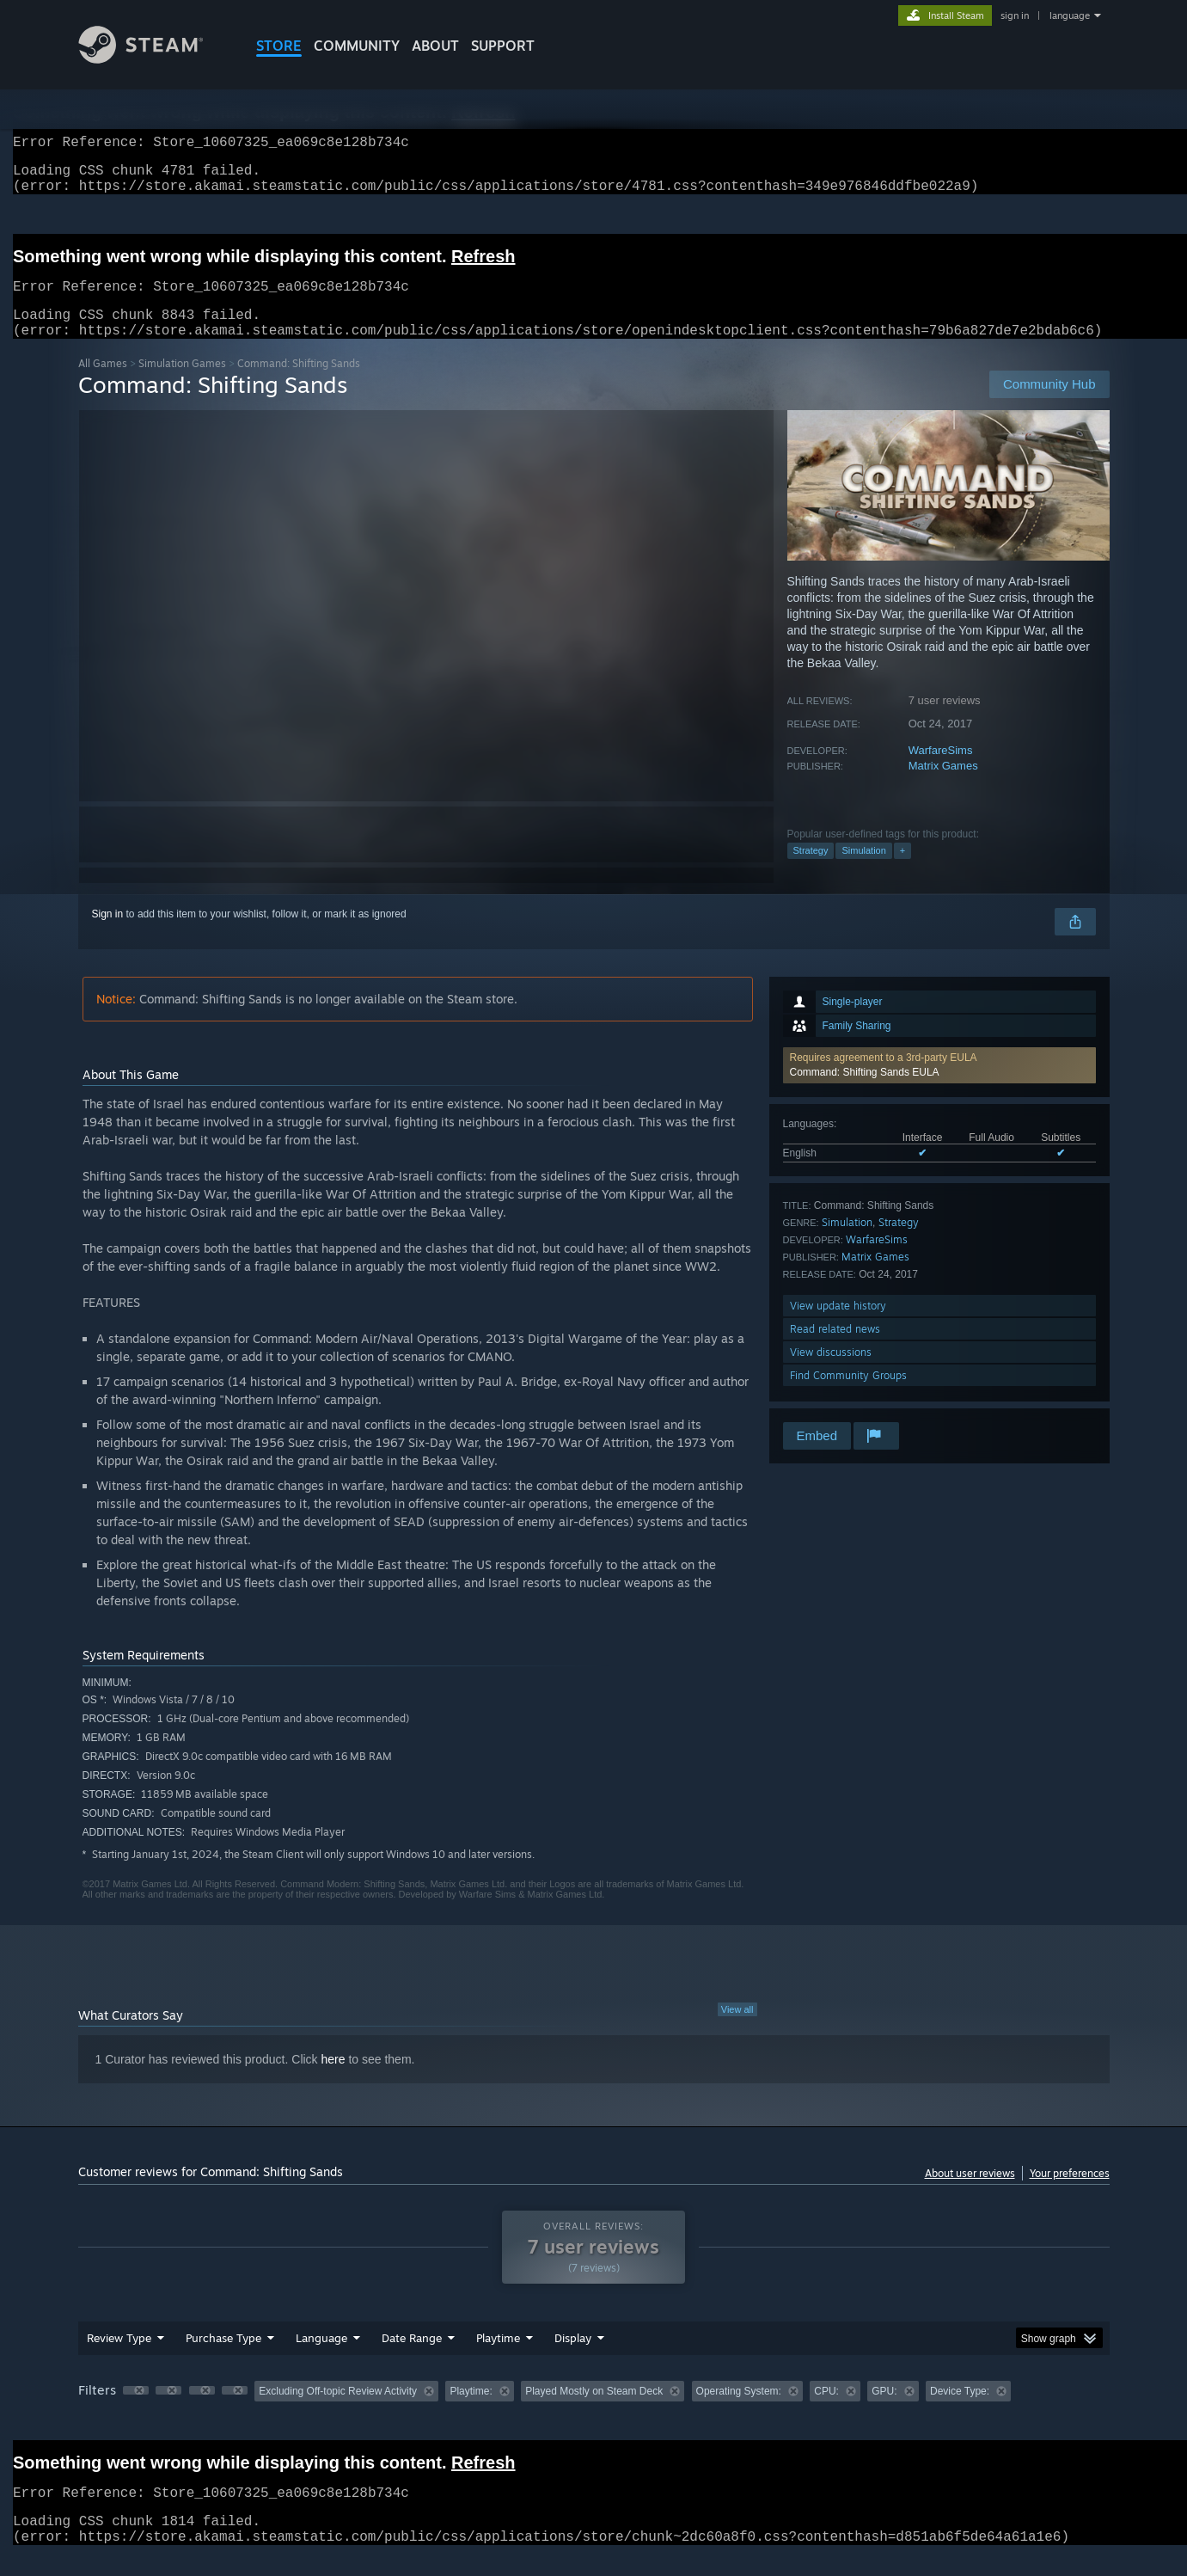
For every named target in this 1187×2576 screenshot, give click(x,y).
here (333, 2080)
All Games (102, 383)
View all (737, 2030)
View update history (838, 1326)
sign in (1014, 15)
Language (321, 2358)
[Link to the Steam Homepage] (153, 59)
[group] (594, 2413)
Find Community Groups (848, 1395)
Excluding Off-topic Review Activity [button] (338, 2412)
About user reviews (970, 2193)
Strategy (811, 871)
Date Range (412, 2358)
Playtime (498, 2358)
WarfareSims (941, 770)
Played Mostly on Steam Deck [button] (594, 2412)
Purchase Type (223, 2358)
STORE (279, 45)
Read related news (835, 1349)
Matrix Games (943, 786)
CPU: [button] (826, 2412)
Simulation (863, 871)
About (435, 45)
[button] (939, 1086)
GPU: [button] (884, 2412)
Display (572, 2358)
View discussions (831, 1372)
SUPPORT (503, 45)
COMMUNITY (357, 45)
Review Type (119, 2358)
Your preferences (1070, 2193)
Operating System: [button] (738, 2412)
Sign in (108, 935)
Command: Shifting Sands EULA (864, 1093)
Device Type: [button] (959, 2412)
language (1069, 15)
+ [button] (902, 871)
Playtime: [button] (471, 2412)
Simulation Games (182, 383)
